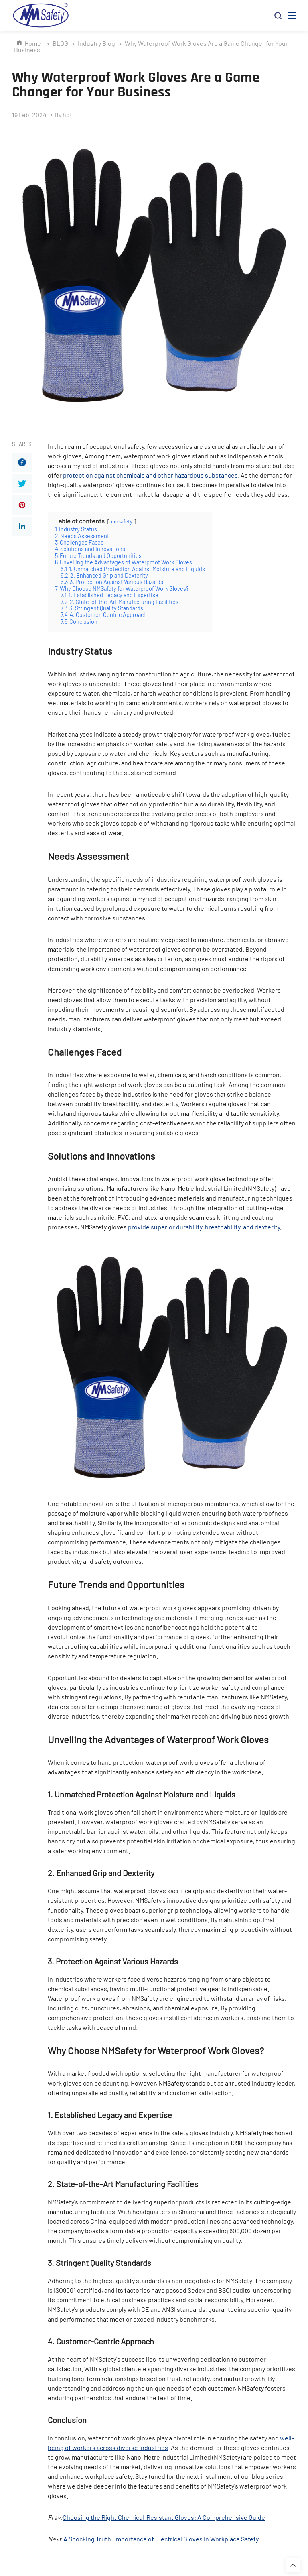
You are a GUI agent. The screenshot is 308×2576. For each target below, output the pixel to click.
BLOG (60, 43)
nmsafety (121, 521)
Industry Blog (96, 43)
